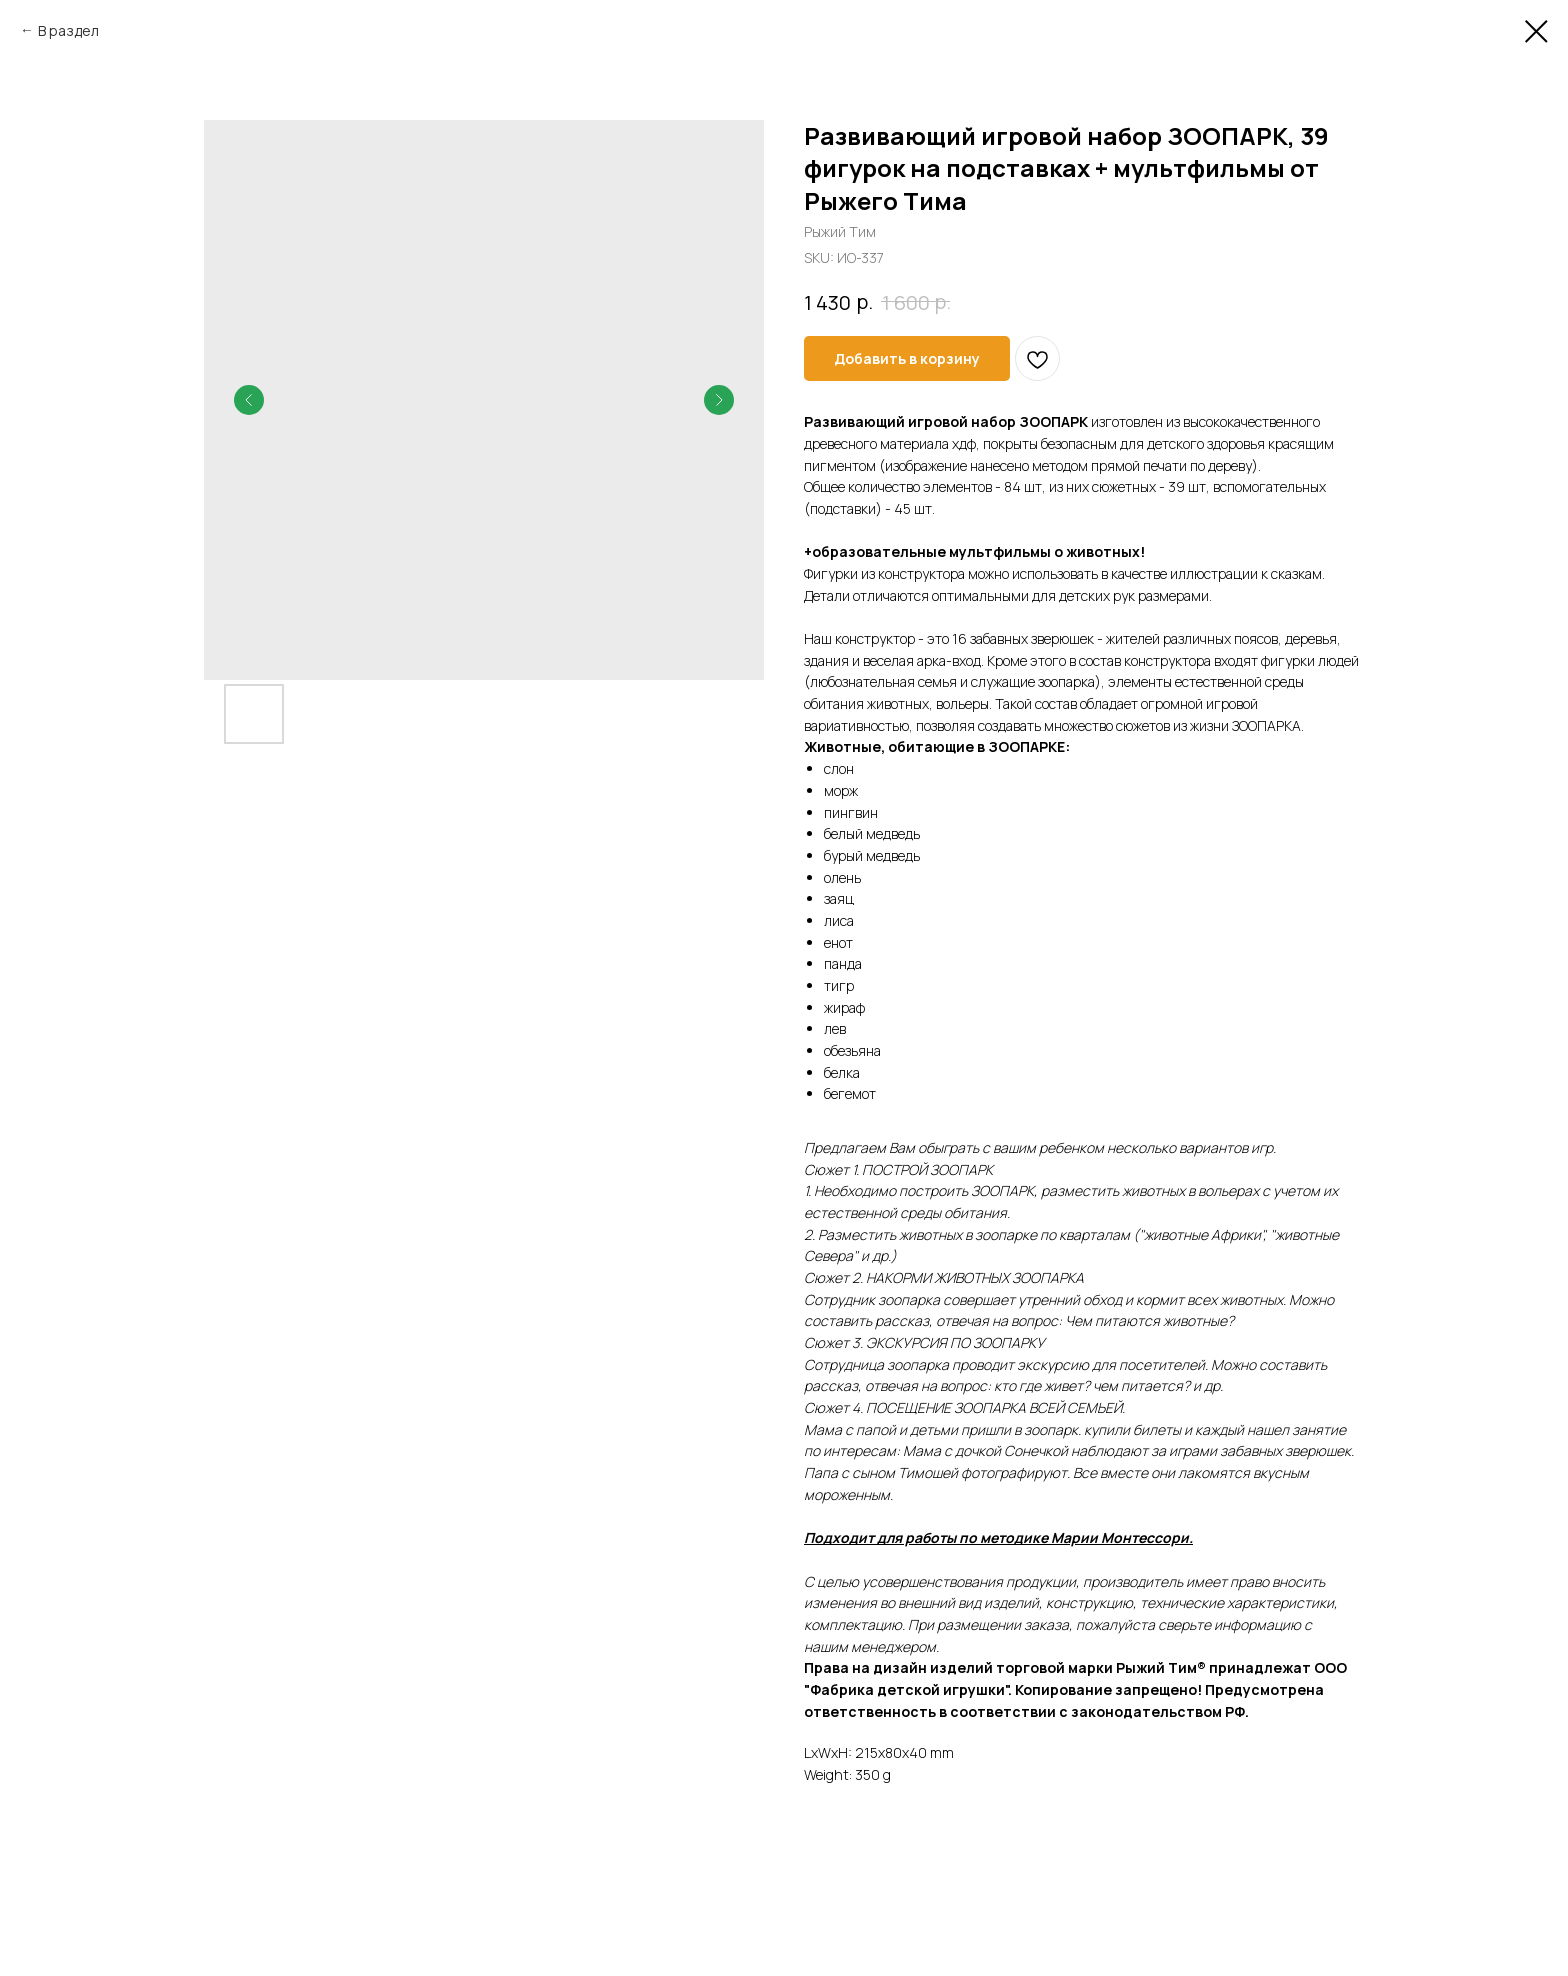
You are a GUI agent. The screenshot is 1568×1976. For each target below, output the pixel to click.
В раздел (68, 30)
